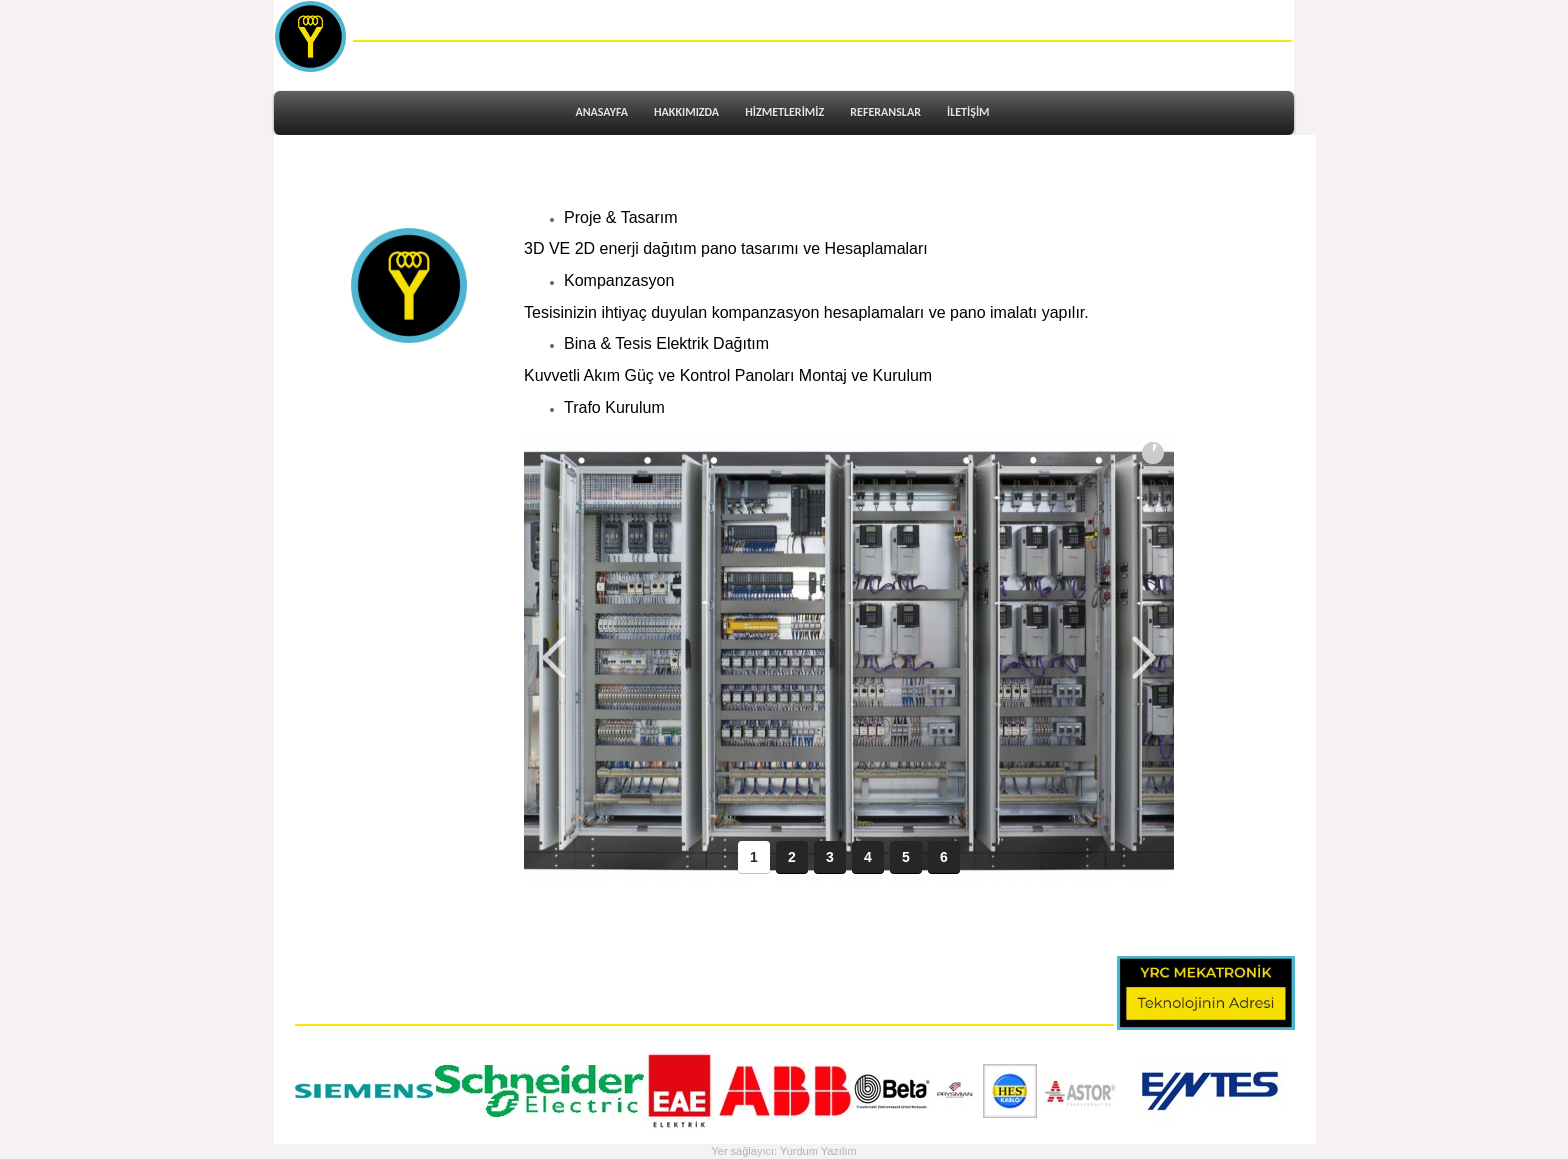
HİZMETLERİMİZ (784, 112)
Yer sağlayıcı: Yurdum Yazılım (783, 1151)
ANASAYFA (601, 112)
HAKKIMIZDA (686, 112)
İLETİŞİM (968, 112)
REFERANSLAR (885, 112)
